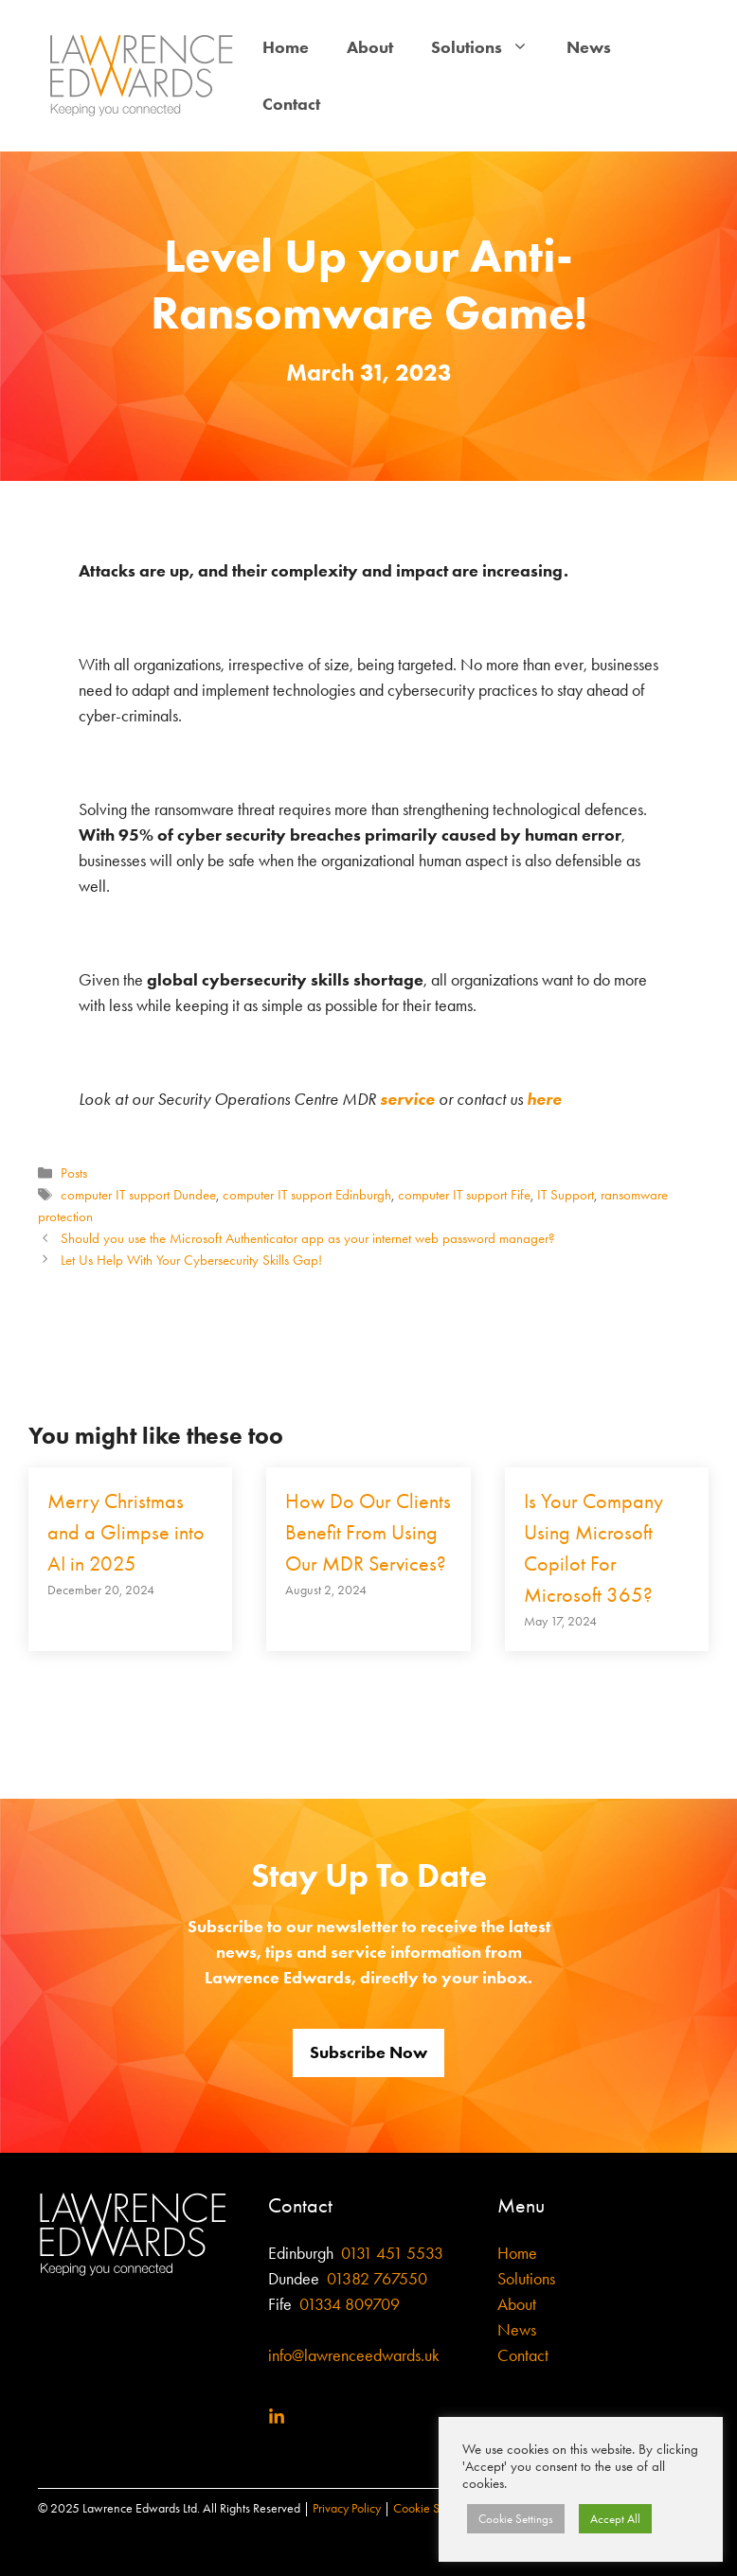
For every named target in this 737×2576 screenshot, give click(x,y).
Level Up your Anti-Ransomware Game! (369, 283)
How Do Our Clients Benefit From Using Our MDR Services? (368, 1532)
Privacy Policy (347, 2508)
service (407, 1099)
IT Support (565, 1194)
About (370, 47)
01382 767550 (377, 2278)
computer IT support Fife (464, 1194)
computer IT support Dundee (138, 1194)
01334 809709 (348, 2304)
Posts (74, 1172)
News (588, 47)
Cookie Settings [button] (515, 2519)
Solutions (489, 47)
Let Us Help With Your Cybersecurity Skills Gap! (191, 1260)
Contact (291, 104)
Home (285, 47)
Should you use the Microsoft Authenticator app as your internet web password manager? (308, 1238)
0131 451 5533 (392, 2253)
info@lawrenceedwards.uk (354, 2355)
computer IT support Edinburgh (307, 1194)
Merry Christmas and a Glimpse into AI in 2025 (126, 1532)
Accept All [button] (615, 2519)
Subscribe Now (368, 2052)
